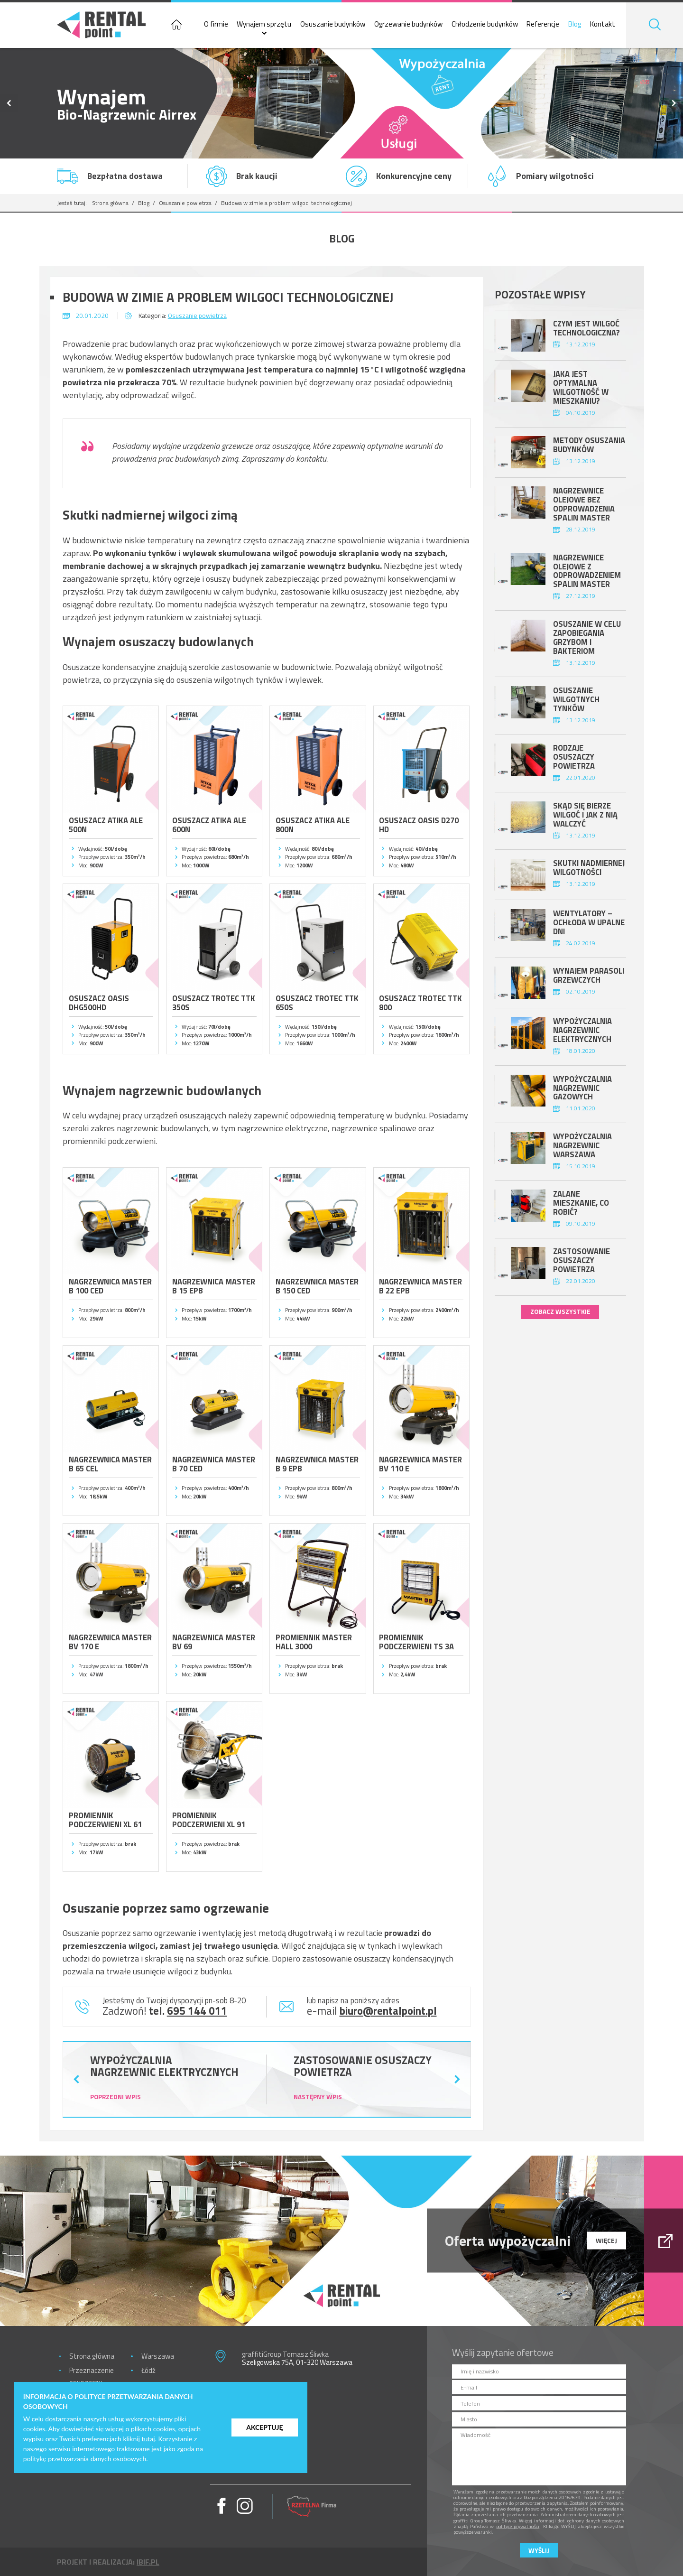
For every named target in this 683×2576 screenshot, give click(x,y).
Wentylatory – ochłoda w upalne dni (589, 922)
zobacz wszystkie (560, 1311)
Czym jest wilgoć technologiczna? (586, 327)
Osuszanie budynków (332, 24)
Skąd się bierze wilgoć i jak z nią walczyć (585, 814)
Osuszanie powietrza (185, 202)
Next (674, 103)
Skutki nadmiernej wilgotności (589, 867)
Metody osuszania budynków (589, 444)
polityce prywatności (518, 2526)
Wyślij (538, 2550)
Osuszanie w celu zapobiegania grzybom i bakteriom (587, 637)
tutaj (148, 2439)
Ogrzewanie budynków (408, 24)
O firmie (216, 24)
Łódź (148, 2370)
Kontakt (602, 24)
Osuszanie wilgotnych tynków (576, 699)
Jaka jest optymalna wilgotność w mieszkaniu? (581, 387)
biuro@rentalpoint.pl (388, 2011)
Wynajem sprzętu (264, 24)
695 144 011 (197, 2011)
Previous (9, 103)
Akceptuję (264, 2427)
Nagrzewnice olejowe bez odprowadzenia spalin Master (584, 503)
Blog (574, 24)
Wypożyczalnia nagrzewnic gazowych (582, 1088)
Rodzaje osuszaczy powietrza (574, 757)
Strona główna (110, 202)
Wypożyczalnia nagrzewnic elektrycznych (582, 1030)
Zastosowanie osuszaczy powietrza (581, 1260)
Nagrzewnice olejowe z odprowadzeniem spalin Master (587, 570)
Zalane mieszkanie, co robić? (581, 1203)
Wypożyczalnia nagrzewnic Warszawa (582, 1145)
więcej (606, 2240)
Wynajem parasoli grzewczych (588, 975)
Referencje (542, 24)
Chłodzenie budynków (485, 24)
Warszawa (157, 2356)
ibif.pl (148, 2561)
